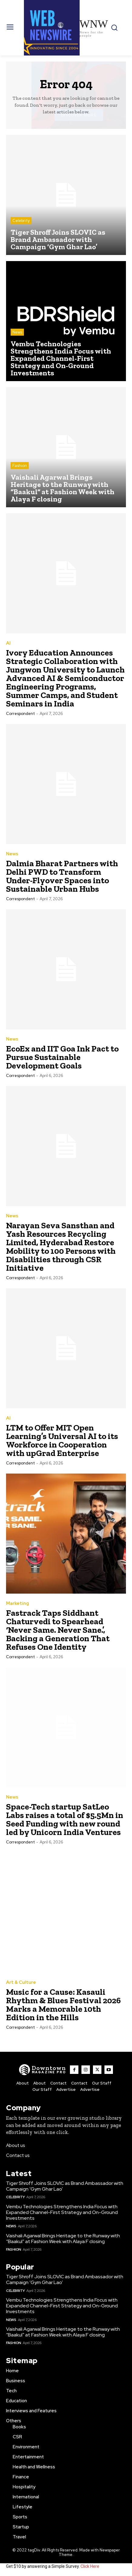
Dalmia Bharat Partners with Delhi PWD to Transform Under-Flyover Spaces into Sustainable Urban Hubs (62, 876)
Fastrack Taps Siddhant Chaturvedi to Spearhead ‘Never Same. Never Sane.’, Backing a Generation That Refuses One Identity (58, 1630)
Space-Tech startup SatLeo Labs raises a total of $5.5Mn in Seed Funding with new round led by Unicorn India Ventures (64, 1819)
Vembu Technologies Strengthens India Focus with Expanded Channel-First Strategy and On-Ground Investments (62, 2212)
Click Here (90, 2566)
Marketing (17, 1603)
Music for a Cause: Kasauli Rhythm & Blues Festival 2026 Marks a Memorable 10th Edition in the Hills (63, 2004)
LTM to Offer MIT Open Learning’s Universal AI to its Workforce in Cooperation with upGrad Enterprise (62, 1440)
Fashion (19, 465)
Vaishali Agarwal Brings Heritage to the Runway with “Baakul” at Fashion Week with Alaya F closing (63, 2238)
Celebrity (21, 220)
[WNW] (42, 2069)
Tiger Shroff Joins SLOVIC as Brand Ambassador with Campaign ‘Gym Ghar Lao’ (64, 2186)
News (17, 332)
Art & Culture (21, 1982)
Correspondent (20, 713)
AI (8, 643)
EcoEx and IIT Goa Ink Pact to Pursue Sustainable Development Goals (62, 1057)
